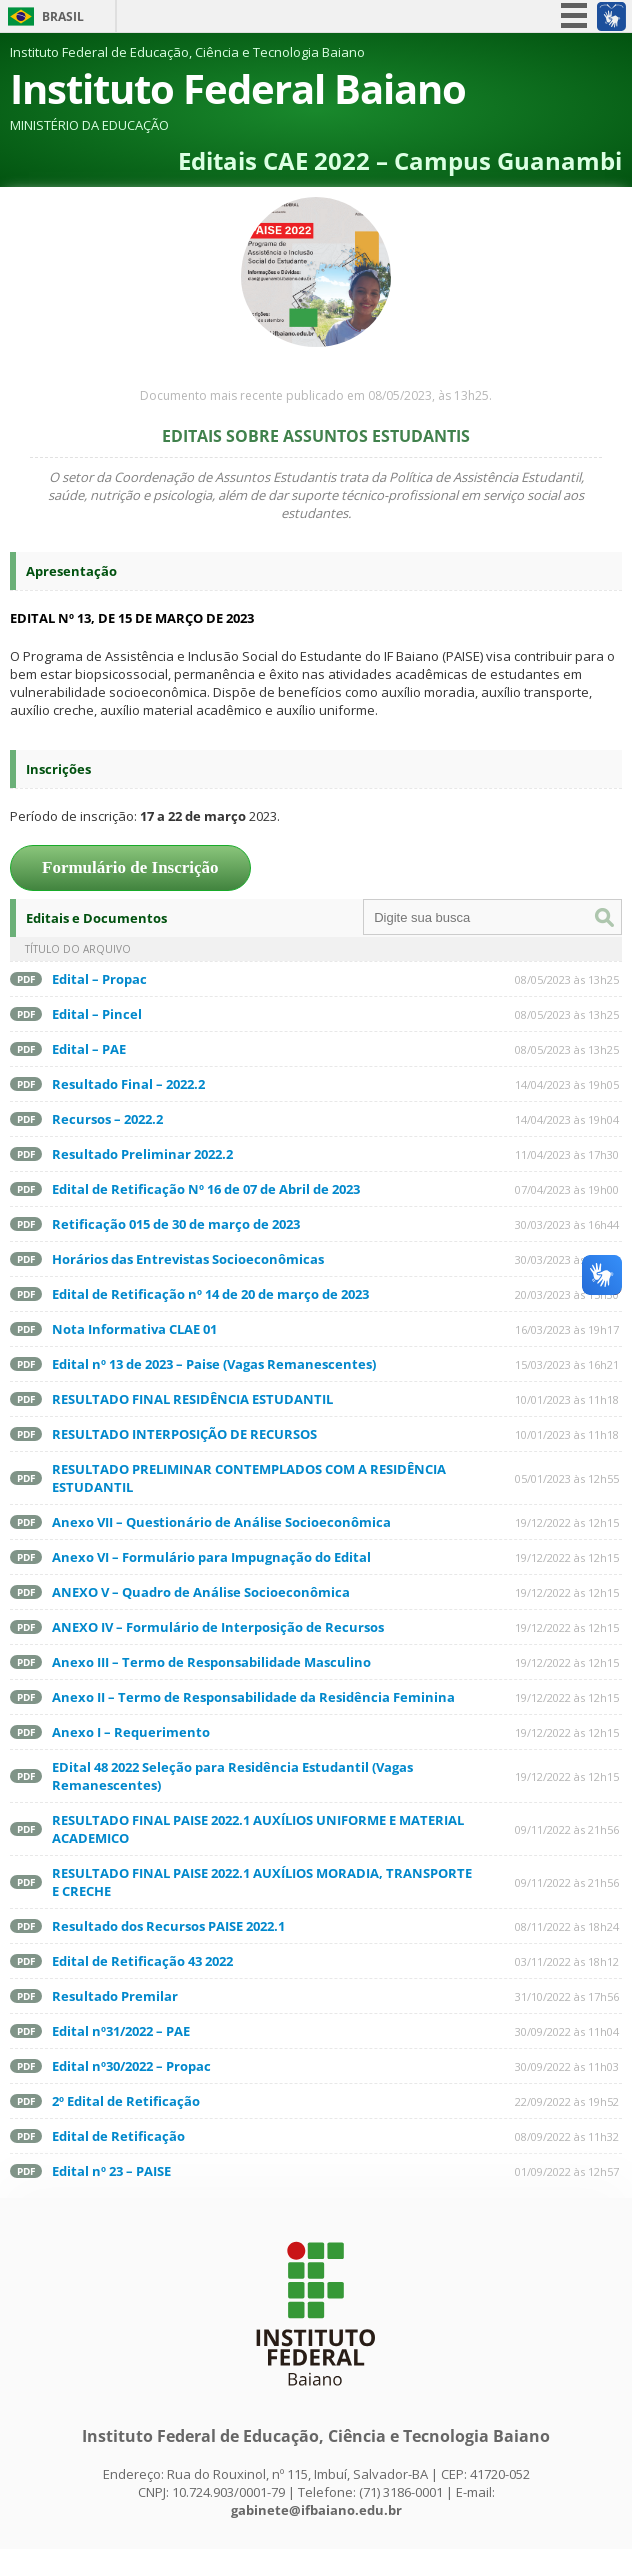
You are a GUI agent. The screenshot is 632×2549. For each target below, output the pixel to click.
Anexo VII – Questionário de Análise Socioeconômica (221, 1522)
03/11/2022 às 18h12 (567, 1961)
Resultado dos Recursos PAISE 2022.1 (168, 1926)
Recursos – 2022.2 (107, 1119)
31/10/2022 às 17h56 (567, 1996)
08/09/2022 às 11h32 (567, 2136)
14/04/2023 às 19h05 (567, 1084)
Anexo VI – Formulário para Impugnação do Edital (211, 1557)
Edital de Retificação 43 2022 (142, 1961)
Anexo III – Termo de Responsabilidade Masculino (211, 1662)
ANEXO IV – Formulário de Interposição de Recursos (218, 1627)
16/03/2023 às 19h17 (567, 1329)
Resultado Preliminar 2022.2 (142, 1154)
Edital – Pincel (97, 1014)
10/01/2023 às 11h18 (567, 1399)
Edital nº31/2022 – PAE (121, 2031)
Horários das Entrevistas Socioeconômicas (188, 1259)
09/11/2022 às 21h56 (567, 1829)
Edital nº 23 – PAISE (111, 2171)
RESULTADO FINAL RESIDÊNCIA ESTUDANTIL (192, 1399)
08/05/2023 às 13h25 (567, 979)
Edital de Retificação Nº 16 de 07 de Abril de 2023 (206, 1189)
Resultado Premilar (115, 1996)
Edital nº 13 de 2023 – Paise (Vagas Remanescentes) (214, 1364)
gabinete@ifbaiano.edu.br (316, 2510)
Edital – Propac (99, 979)
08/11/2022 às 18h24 (567, 1926)
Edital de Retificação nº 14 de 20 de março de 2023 (210, 1294)
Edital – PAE (89, 1049)
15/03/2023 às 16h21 (567, 1364)
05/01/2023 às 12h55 (567, 1478)
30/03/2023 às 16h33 (567, 1259)
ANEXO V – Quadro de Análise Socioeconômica (201, 1592)
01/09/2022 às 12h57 (567, 2171)
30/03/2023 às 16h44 (567, 1224)
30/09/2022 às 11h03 (567, 2066)
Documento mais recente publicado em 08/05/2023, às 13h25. (316, 395)
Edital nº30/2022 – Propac (131, 2066)
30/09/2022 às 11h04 (567, 2031)
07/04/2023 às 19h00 (567, 1189)
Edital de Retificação (118, 2136)
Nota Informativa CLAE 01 (134, 1329)
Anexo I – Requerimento (131, 1732)
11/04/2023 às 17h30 (567, 1154)
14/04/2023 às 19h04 (567, 1119)
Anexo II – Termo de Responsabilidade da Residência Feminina (253, 1697)
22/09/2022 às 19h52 (567, 2101)
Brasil (63, 16)
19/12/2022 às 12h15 (567, 1522)
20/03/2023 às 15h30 (567, 1294)
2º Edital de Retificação (126, 2101)
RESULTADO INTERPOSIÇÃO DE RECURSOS (184, 1434)
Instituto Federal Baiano (238, 88)
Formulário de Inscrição (130, 867)
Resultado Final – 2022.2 (128, 1084)
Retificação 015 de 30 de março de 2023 (176, 1224)
